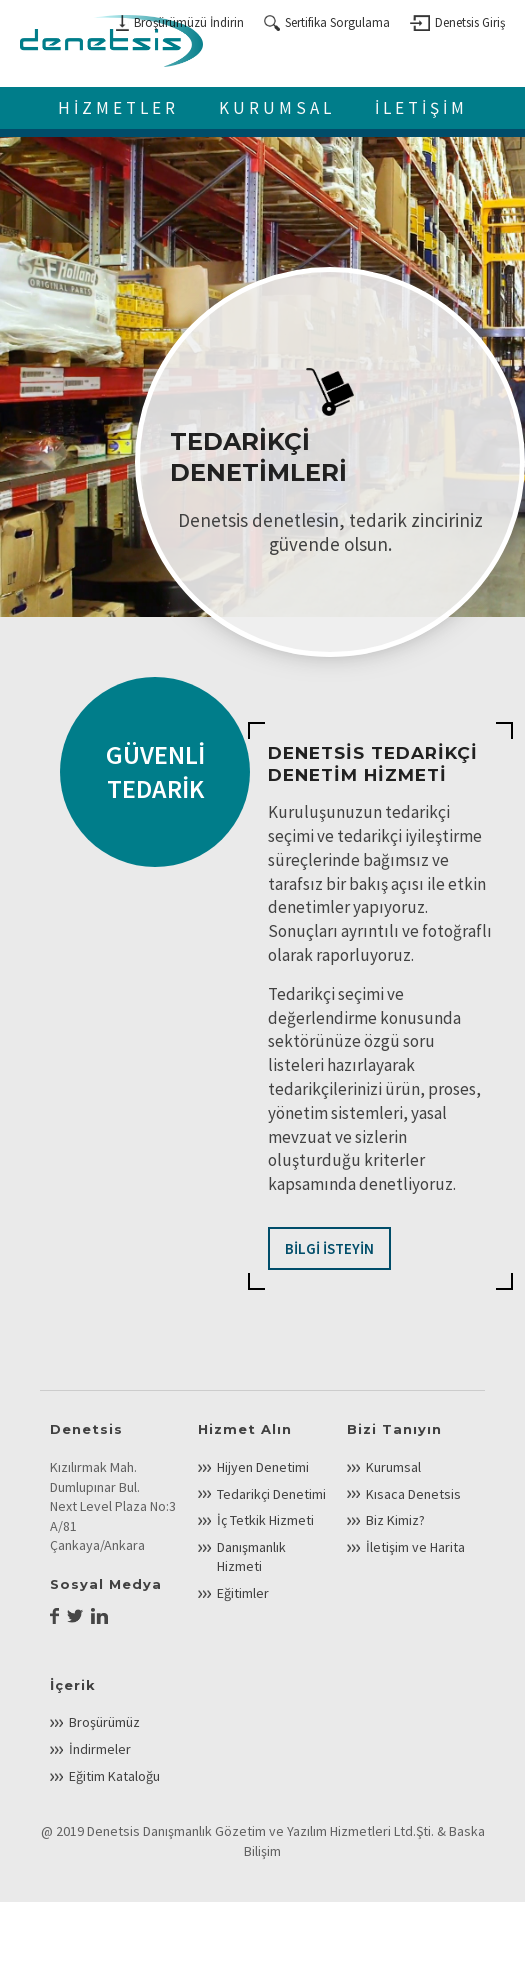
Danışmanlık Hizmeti (251, 1557)
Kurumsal (393, 1467)
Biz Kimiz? (395, 1520)
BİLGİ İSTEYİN (329, 1248)
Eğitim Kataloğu (114, 1776)
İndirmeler (100, 1749)
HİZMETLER (118, 108)
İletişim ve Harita (415, 1547)
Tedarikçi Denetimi (271, 1494)
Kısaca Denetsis (413, 1494)
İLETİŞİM (421, 108)
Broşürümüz (104, 1722)
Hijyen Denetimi (263, 1467)
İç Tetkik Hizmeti (265, 1520)
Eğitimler (243, 1593)
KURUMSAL (277, 108)
